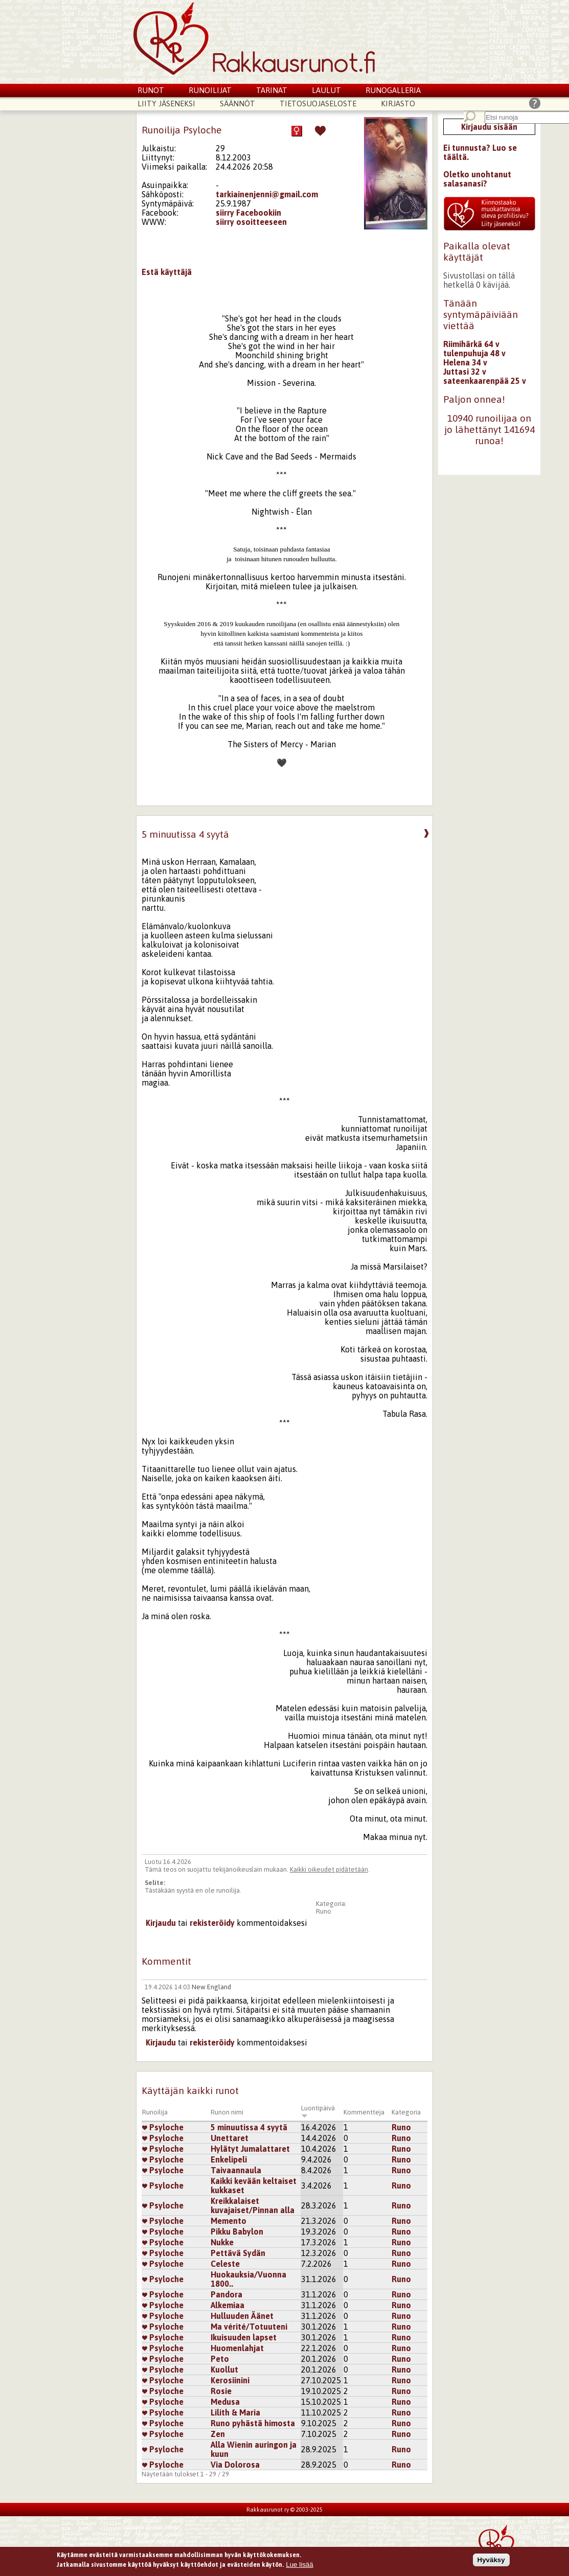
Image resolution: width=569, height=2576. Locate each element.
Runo (323, 1911)
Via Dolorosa (235, 2464)
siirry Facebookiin (248, 212)
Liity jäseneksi (166, 103)
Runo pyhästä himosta (253, 2423)
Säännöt (237, 103)
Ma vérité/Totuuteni (249, 2326)
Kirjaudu (161, 1922)
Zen (218, 2434)
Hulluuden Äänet (242, 2315)
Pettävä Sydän (238, 2253)
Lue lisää (299, 2566)
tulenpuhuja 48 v (474, 353)
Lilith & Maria (235, 2412)
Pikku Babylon (237, 2231)
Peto (220, 2358)
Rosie (221, 2391)
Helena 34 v (465, 362)
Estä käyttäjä (167, 272)
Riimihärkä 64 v (471, 344)
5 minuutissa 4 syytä (249, 2127)
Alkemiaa (227, 2305)
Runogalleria (393, 90)
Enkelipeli (229, 2159)
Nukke (222, 2242)
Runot (151, 90)
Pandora (226, 2294)
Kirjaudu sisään (489, 126)
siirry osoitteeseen (251, 221)
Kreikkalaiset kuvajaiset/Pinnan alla (252, 2205)
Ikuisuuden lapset (244, 2337)
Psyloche (163, 2127)
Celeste (225, 2263)
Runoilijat (210, 90)
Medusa (225, 2401)
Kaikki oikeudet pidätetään (329, 1869)
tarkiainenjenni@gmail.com (267, 194)
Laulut (326, 90)
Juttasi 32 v (464, 371)
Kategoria (406, 2112)
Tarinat (271, 90)
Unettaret (229, 2138)
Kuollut (224, 2369)
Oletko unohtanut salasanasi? (477, 179)
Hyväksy (491, 2561)
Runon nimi (227, 2112)
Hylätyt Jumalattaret (250, 2148)
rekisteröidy (212, 1922)
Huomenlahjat (237, 2348)
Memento (228, 2220)
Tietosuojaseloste (318, 103)
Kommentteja (364, 2112)
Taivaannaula (236, 2170)
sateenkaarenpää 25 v (484, 380)
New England (211, 1987)
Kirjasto (398, 103)
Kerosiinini (230, 2380)
